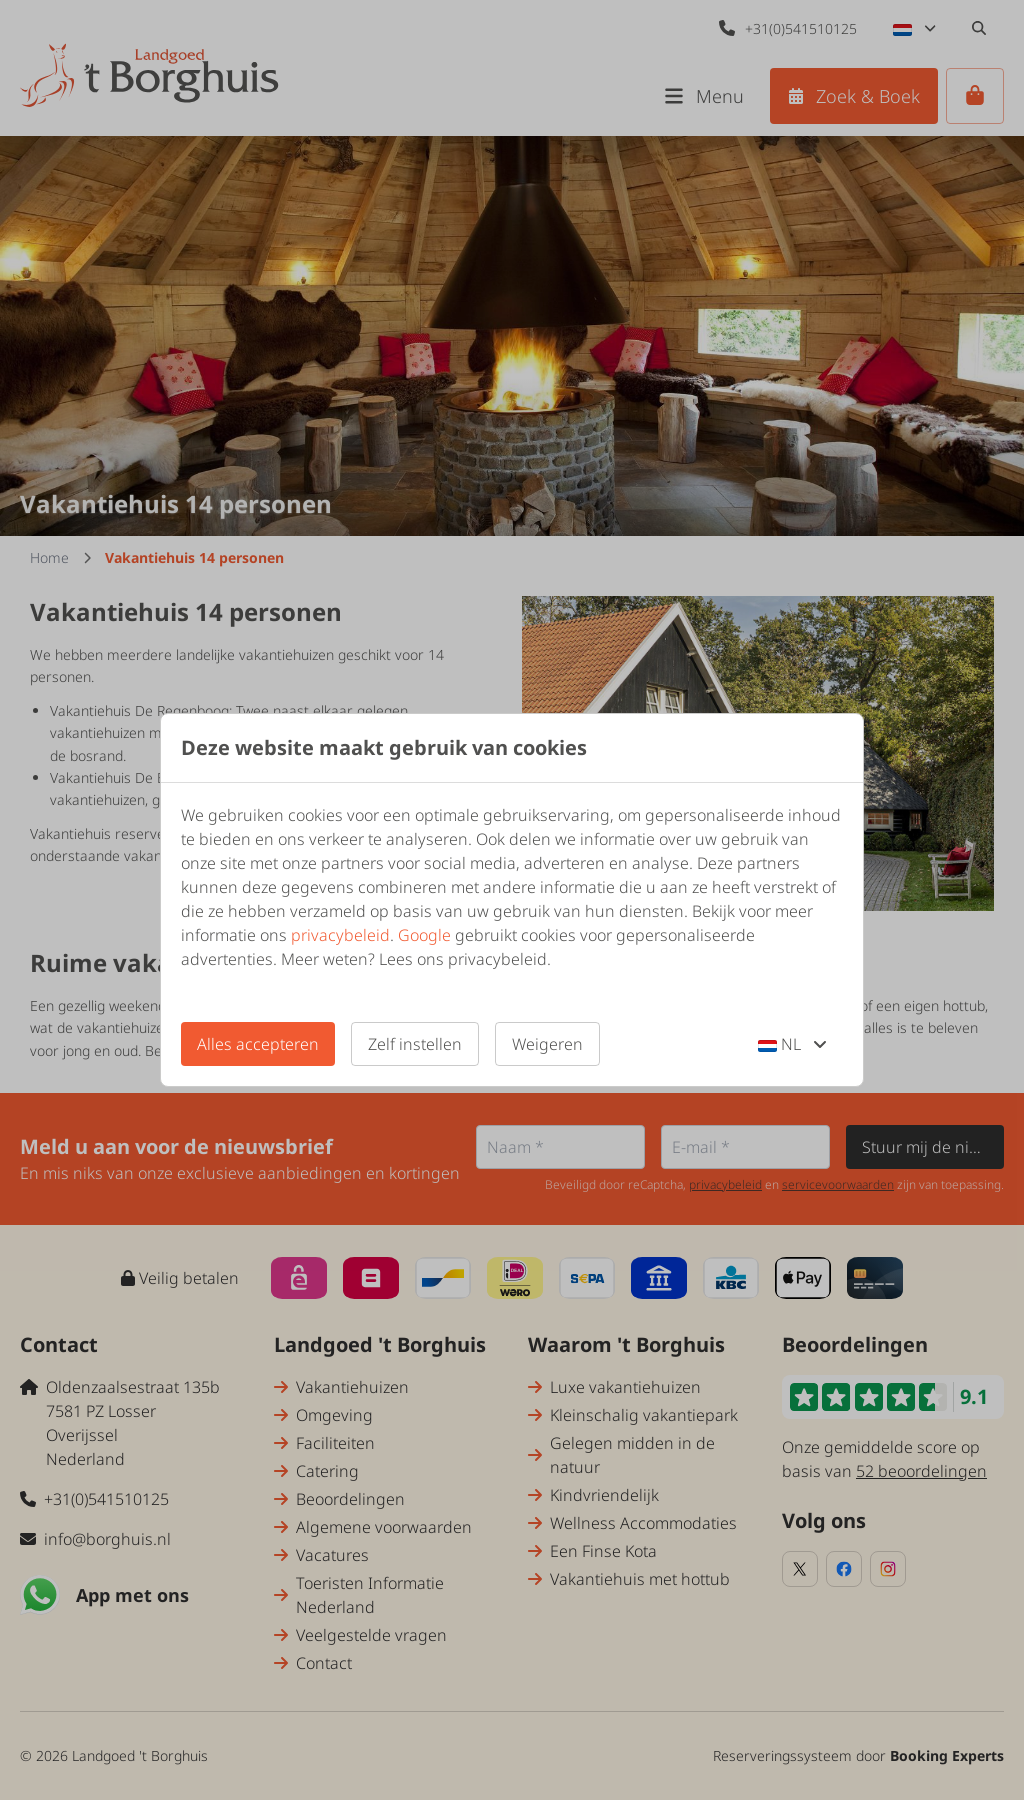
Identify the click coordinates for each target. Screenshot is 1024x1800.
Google (424, 935)
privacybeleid (340, 935)
